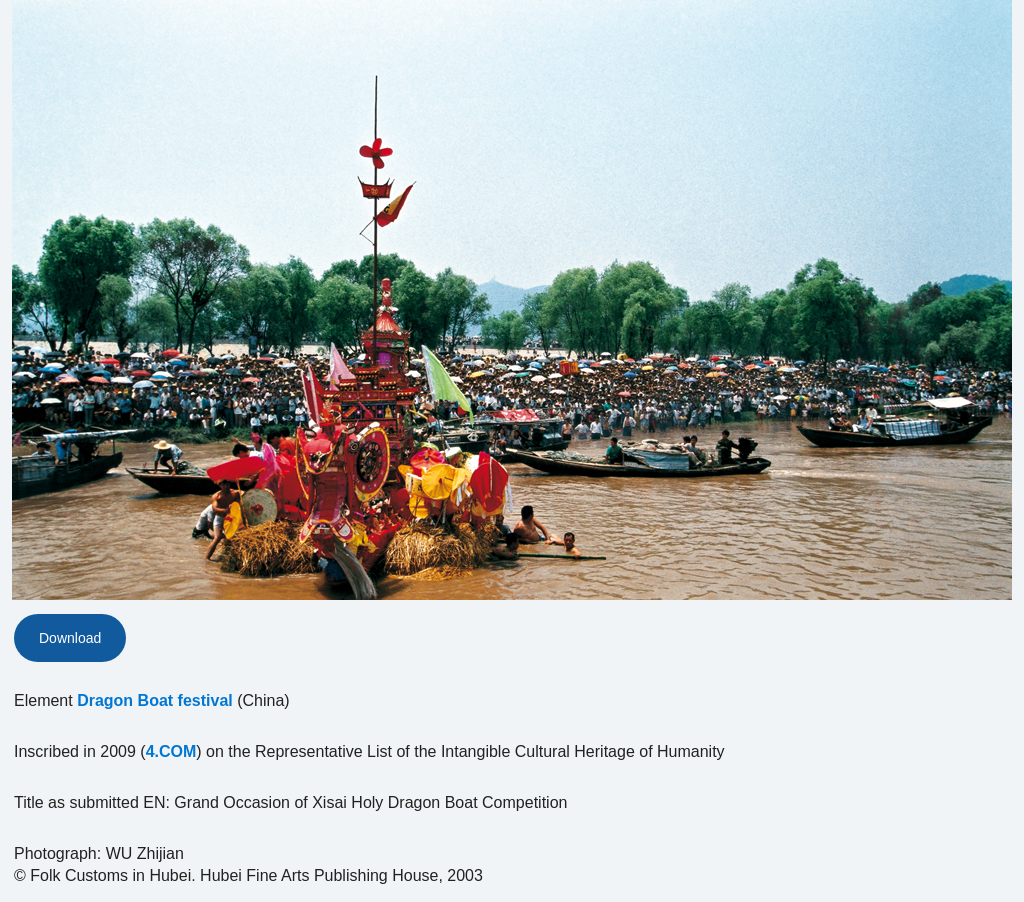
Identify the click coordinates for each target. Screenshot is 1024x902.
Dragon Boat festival (155, 700)
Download (70, 638)
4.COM (171, 751)
